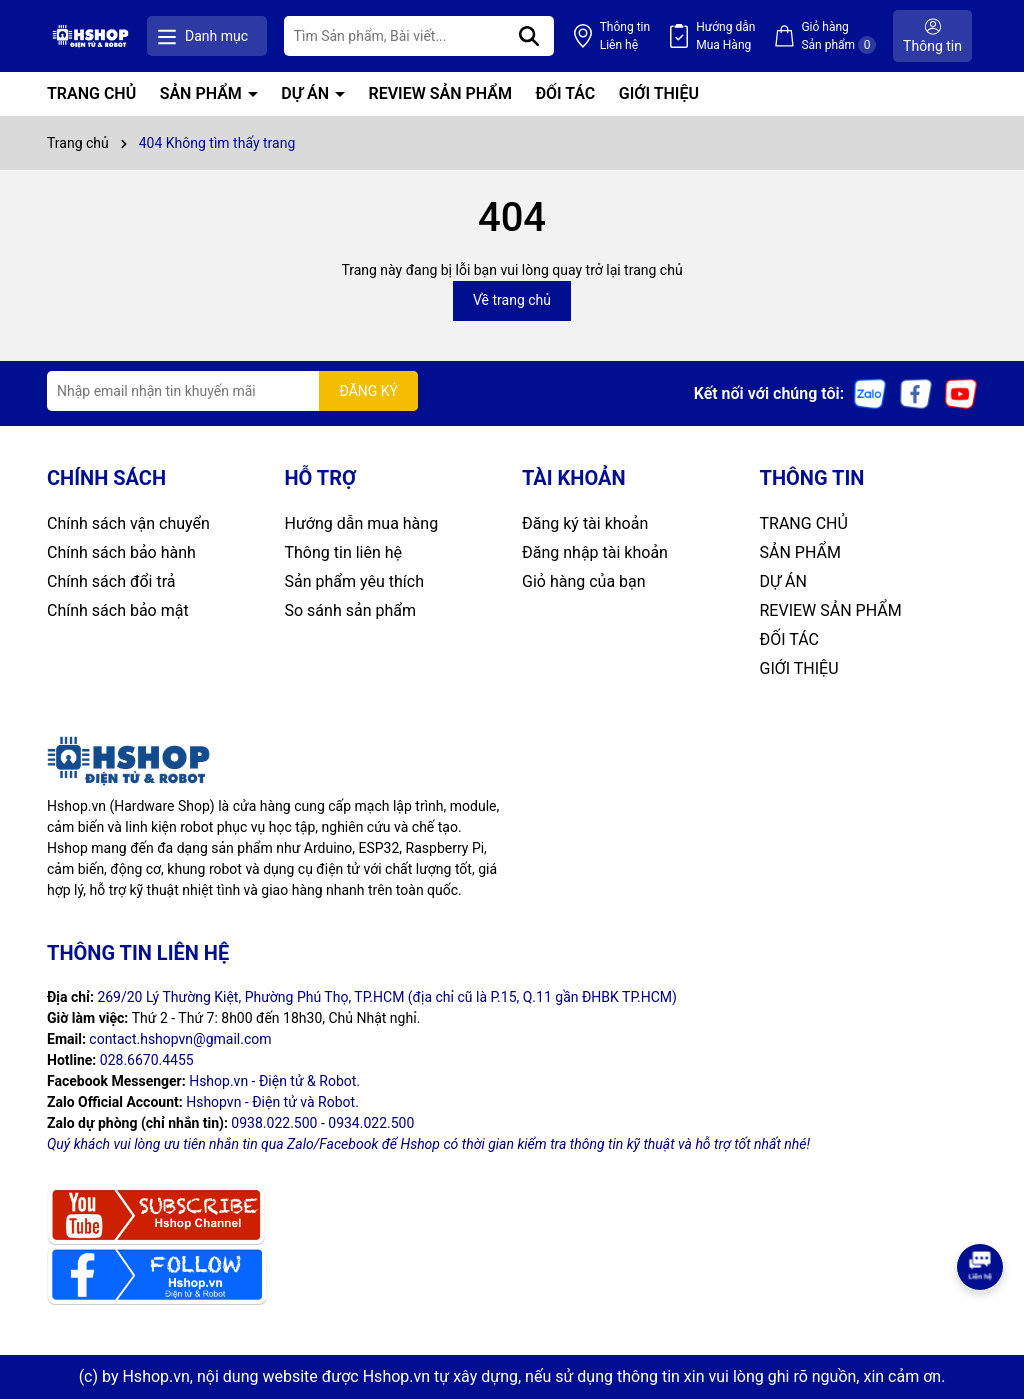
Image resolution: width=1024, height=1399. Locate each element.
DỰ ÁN (307, 93)
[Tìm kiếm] (529, 36)
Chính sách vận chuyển (128, 523)
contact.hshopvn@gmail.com (180, 1039)
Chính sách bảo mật (118, 610)
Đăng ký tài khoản (585, 523)
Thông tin (625, 37)
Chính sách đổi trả (111, 581)
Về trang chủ (512, 300)
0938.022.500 (274, 1123)
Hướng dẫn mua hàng (362, 523)
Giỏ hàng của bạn (584, 581)
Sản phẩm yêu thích (354, 581)
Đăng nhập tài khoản (595, 552)
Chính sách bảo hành (121, 552)
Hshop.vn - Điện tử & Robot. (274, 1081)
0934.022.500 (371, 1123)
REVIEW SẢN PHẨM (440, 93)
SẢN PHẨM (203, 93)
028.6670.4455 (147, 1060)
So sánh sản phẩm (350, 610)
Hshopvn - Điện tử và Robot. (272, 1102)
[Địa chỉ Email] (232, 391)
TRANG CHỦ (91, 93)
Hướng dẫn (725, 37)
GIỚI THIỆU (659, 93)
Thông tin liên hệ (344, 552)
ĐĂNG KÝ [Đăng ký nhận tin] (368, 391)
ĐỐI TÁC (565, 93)
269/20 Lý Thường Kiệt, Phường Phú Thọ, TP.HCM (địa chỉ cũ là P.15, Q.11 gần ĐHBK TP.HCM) (387, 997)
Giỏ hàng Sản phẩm (838, 37)
